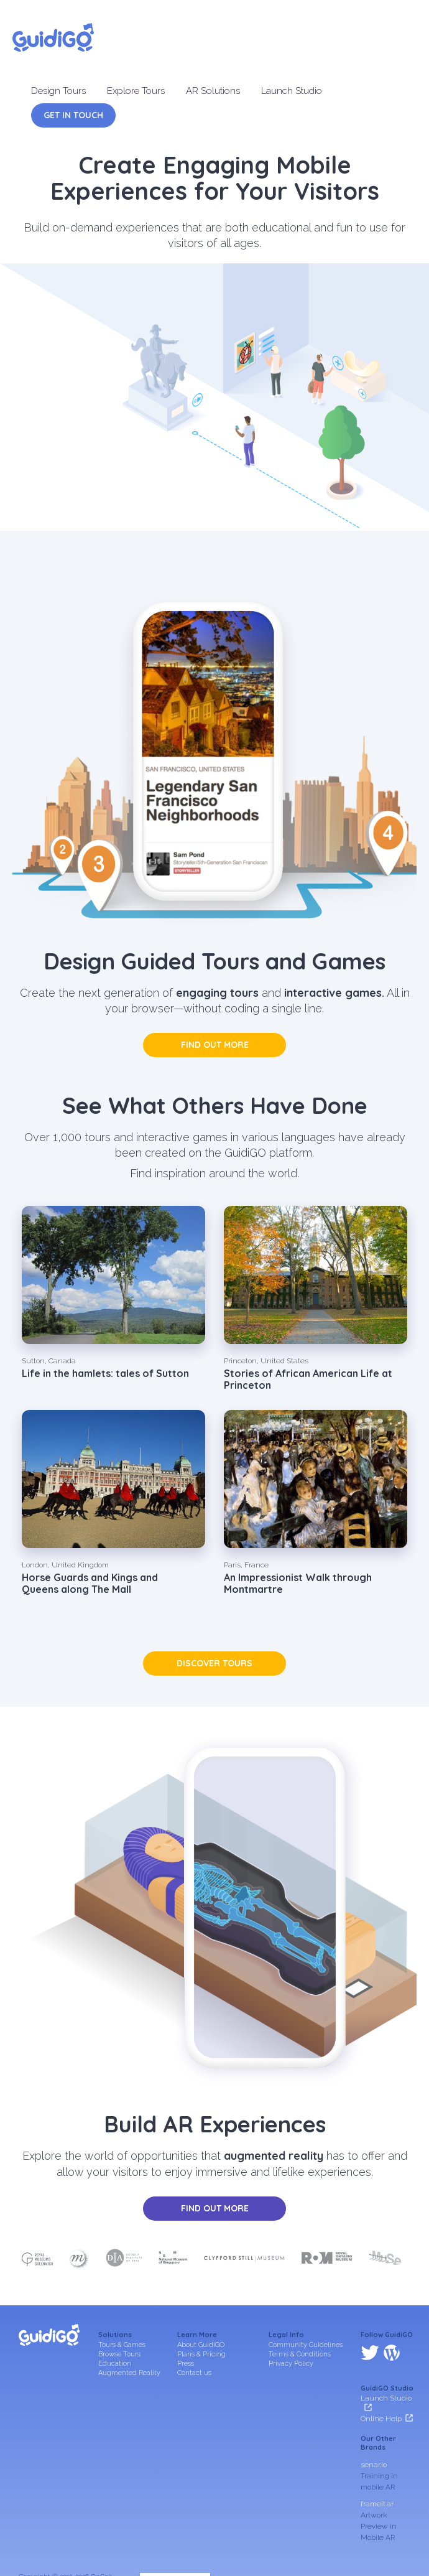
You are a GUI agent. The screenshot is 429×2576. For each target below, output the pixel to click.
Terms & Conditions (300, 2354)
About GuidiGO (200, 2345)
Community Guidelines (306, 2345)
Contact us (194, 2373)
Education (114, 2363)
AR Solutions (213, 90)
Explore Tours (136, 90)
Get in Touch (73, 115)
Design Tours (58, 90)
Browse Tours (119, 2354)
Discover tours (214, 1663)
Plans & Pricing (201, 2354)
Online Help (381, 2365)
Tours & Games (121, 2345)
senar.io (374, 2411)
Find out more (215, 1044)
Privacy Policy (291, 2363)
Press (185, 2363)
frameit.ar (377, 2450)
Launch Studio (291, 90)
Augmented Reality (129, 2373)
